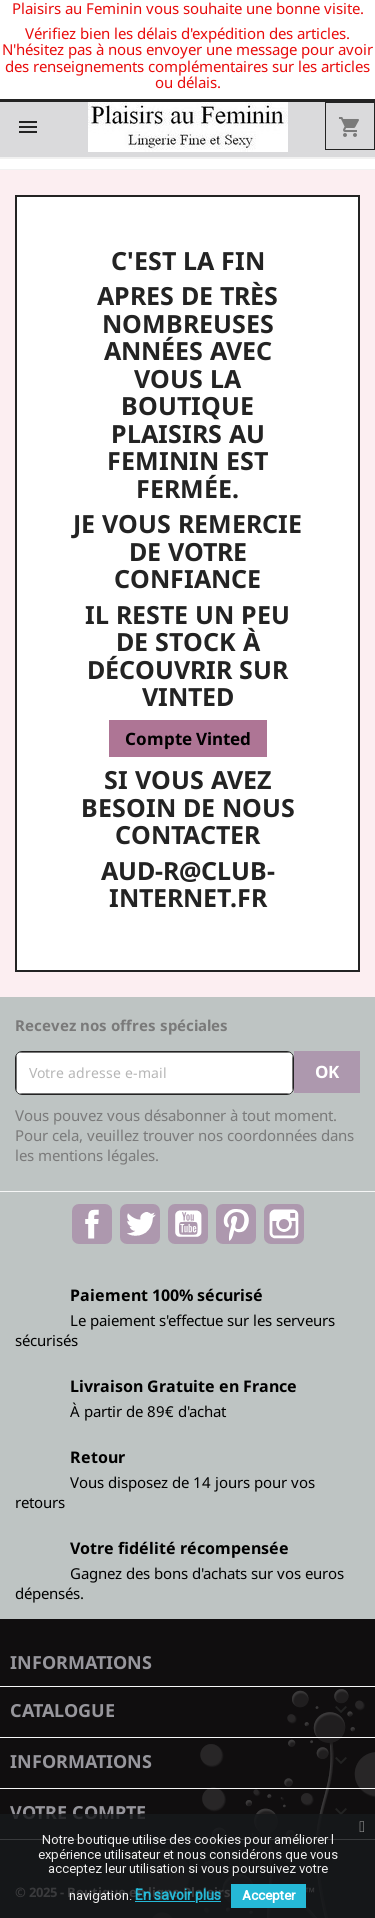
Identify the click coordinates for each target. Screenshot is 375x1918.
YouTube (188, 1224)
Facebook (92, 1224)
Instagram (284, 1224)
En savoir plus (178, 1895)
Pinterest (236, 1224)
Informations (81, 1662)
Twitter (140, 1224)
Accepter (268, 1895)
